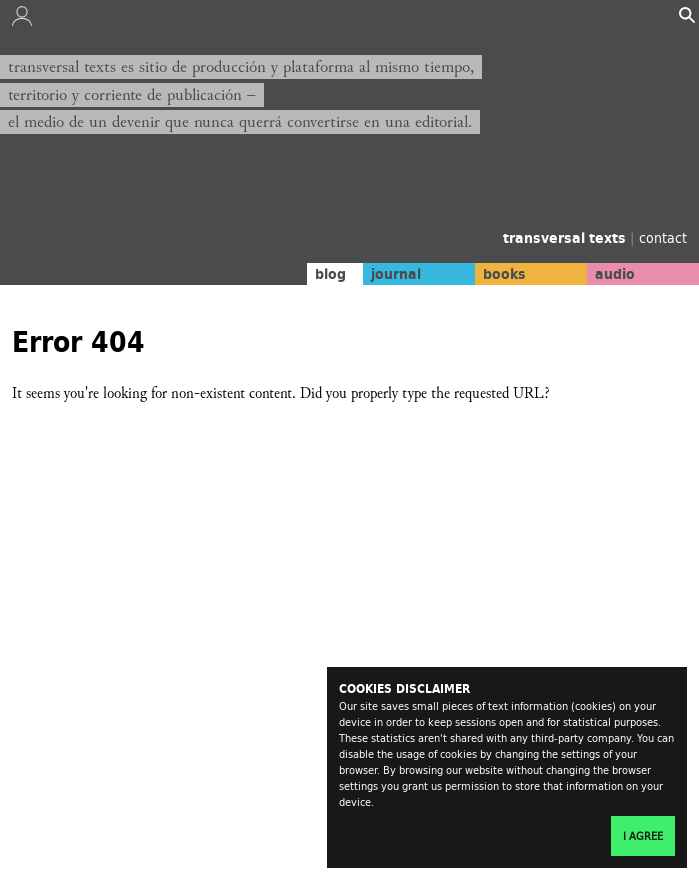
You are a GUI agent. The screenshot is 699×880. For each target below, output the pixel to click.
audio (615, 274)
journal (396, 274)
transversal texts (566, 238)
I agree (643, 836)
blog (330, 274)
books (504, 274)
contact (663, 237)
